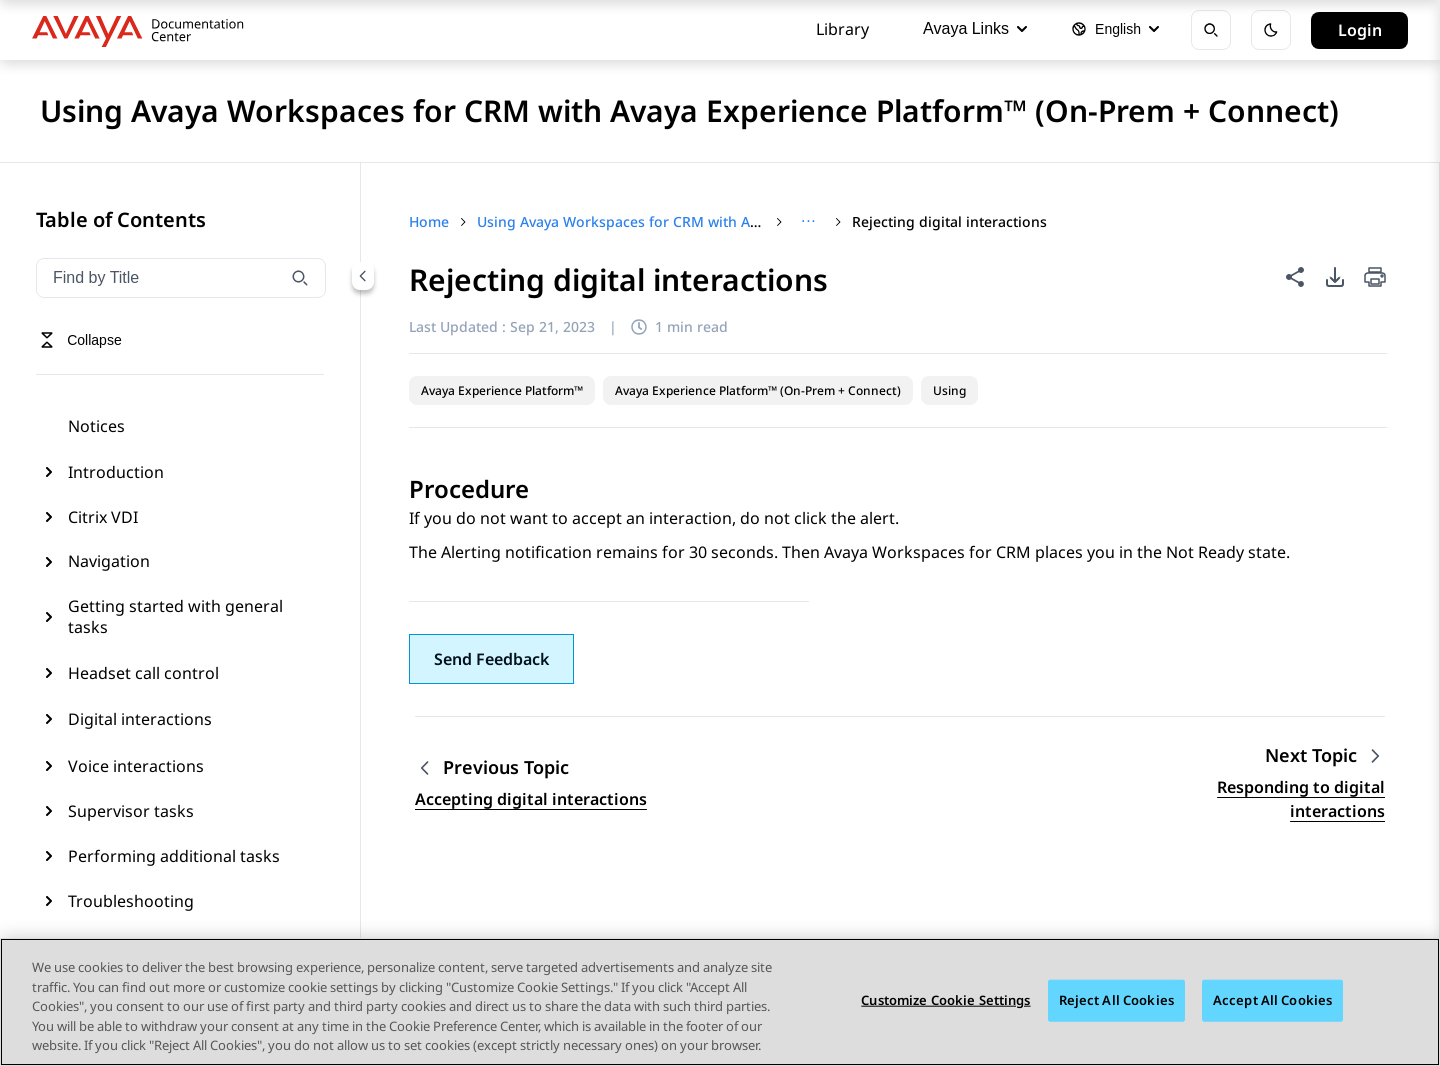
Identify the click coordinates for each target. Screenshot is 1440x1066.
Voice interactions (136, 766)
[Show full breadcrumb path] (808, 222)
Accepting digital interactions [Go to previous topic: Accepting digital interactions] (531, 799)
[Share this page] (1295, 277)
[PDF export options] (1335, 277)
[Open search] (1211, 30)
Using (949, 390)
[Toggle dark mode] (1271, 30)
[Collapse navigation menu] (363, 276)
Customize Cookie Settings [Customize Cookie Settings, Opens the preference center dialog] (945, 1001)
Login (1360, 30)
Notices (96, 426)
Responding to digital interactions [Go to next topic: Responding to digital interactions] (1301, 799)
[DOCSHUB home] (143, 30)
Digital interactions (140, 719)
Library (842, 29)
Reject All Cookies (1116, 1001)
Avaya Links (975, 28)
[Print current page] (1375, 278)
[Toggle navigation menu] (80, 340)
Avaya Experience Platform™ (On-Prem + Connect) (758, 390)
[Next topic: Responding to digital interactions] (1325, 755)
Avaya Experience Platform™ (502, 390)
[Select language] (1115, 30)
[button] (491, 659)
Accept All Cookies (1272, 1001)
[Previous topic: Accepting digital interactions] (531, 767)
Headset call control (143, 673)
